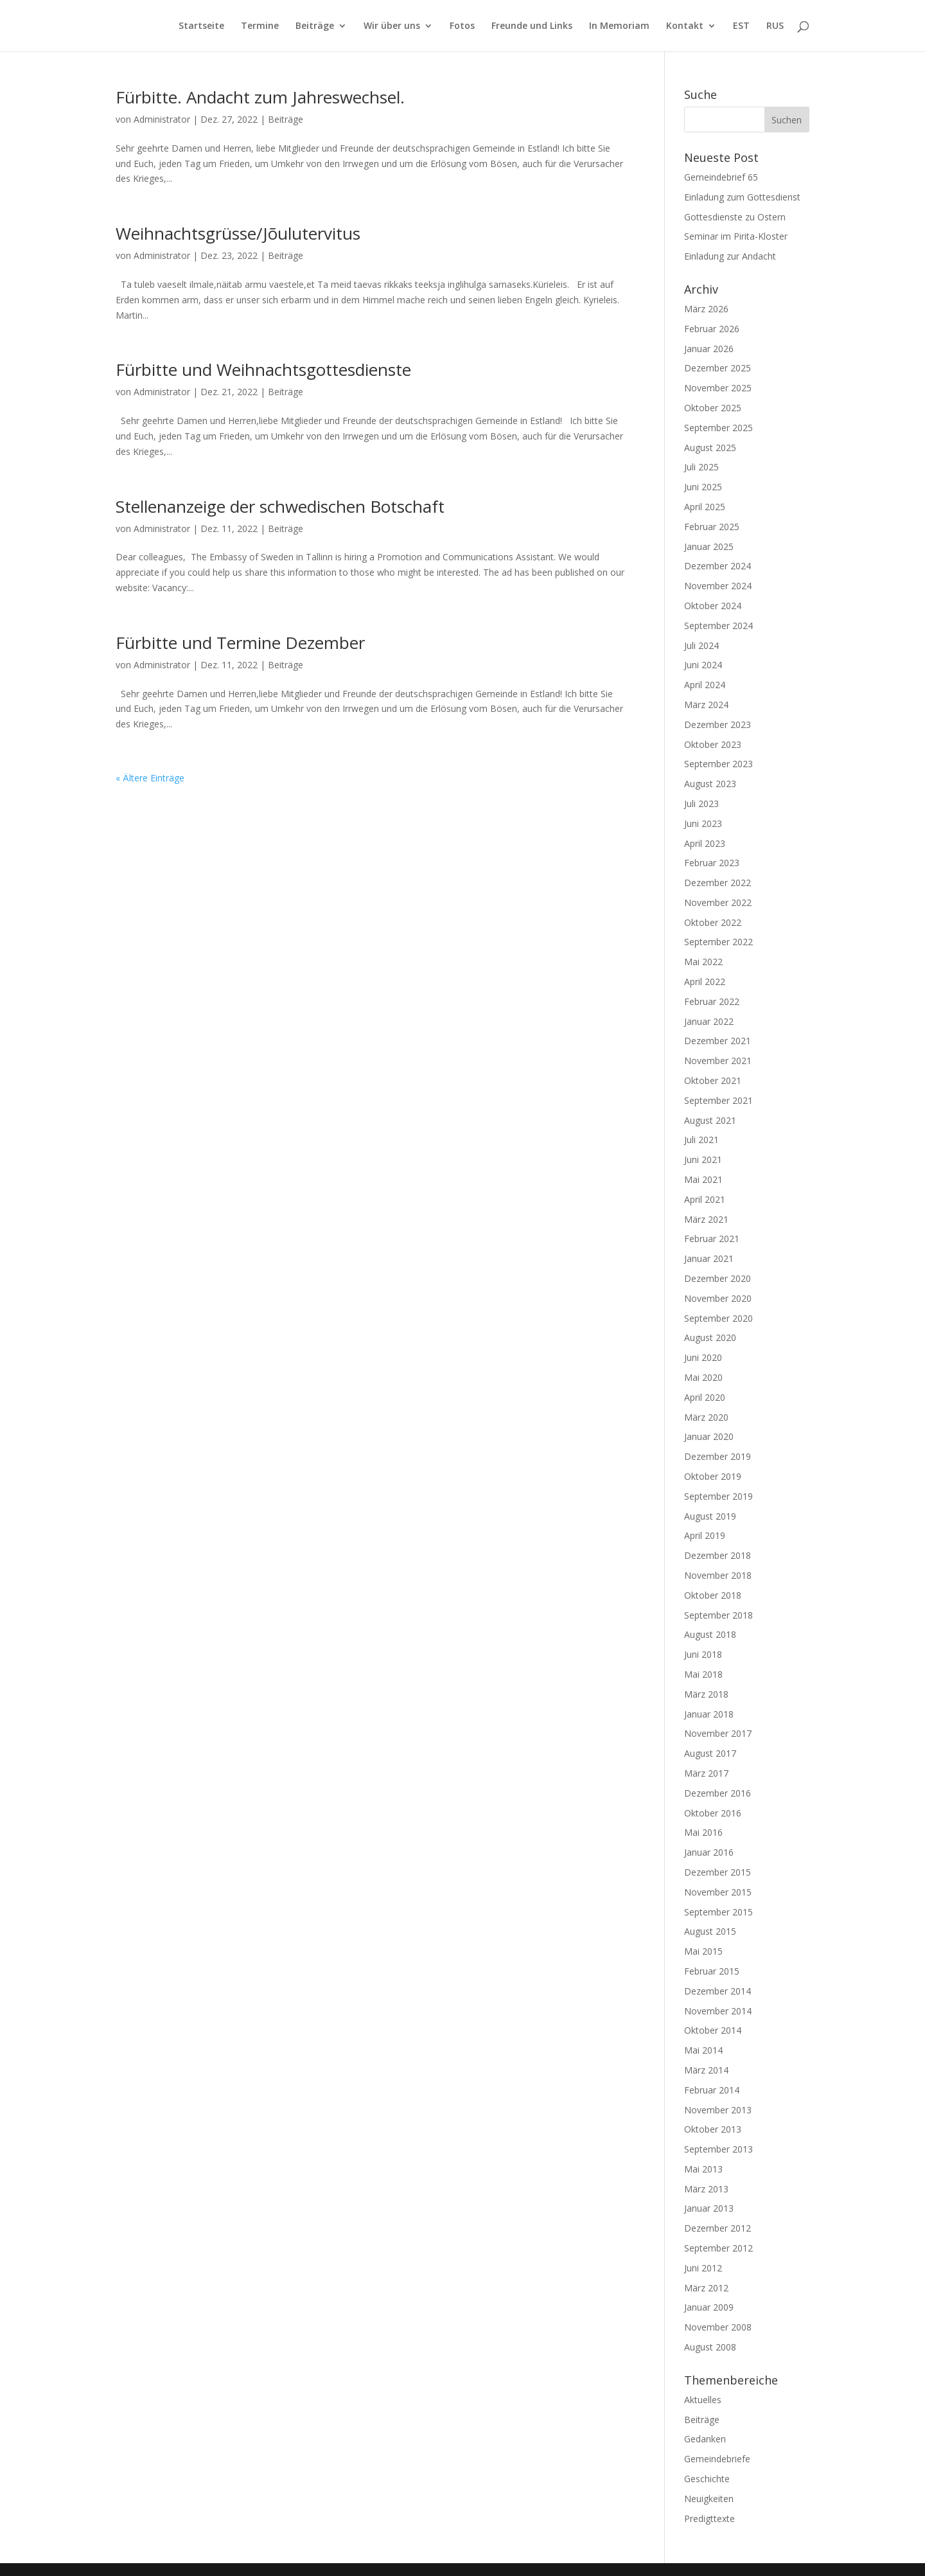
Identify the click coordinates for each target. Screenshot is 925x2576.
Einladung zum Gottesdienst (742, 197)
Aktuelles (702, 2400)
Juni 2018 (703, 1654)
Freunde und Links (531, 26)
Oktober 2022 (712, 922)
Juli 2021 (701, 1139)
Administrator (162, 119)
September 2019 (718, 1496)
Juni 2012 (703, 2268)
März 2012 (706, 2288)
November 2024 (718, 586)
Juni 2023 (703, 823)
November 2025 (718, 388)
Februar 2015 (711, 1971)
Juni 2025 (703, 487)
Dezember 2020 (717, 1278)
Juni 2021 (703, 1159)
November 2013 (718, 2110)
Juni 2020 (703, 1357)
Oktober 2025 (712, 408)
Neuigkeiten (709, 2498)
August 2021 (710, 1120)
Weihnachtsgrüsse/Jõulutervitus (238, 233)
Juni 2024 (703, 665)
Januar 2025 (709, 546)
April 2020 (704, 1397)
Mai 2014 (703, 2050)
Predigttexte (709, 2518)
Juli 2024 (701, 645)
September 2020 (718, 1318)
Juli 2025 (701, 467)
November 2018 (718, 1575)
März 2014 (706, 2070)
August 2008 (710, 2347)
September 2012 (718, 2248)
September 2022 (718, 942)
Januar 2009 (709, 2307)
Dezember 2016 (717, 1793)
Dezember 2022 (717, 882)
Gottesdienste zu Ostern (735, 217)
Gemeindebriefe (717, 2459)
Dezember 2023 (717, 724)
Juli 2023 (701, 803)
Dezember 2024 (717, 566)
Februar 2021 (711, 1238)
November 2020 (718, 1298)
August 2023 (710, 783)
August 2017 (710, 1753)
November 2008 (718, 2327)
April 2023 (704, 843)
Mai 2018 (703, 1674)
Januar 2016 (709, 1852)
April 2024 (704, 685)
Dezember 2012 (717, 2228)
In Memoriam (619, 26)
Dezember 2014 (717, 1991)
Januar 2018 (709, 1714)
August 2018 (710, 1634)
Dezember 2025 (717, 368)
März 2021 (706, 1219)
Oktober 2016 (712, 1813)
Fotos (462, 26)
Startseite (201, 26)
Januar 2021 (709, 1258)
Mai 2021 (703, 1179)
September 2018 (718, 1615)
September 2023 (718, 764)
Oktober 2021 (712, 1080)
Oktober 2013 (712, 2129)
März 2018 (706, 1694)
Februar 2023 (711, 863)
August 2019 (710, 1516)
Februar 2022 (711, 1001)
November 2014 (718, 2011)
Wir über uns (392, 26)
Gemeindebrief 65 (721, 177)
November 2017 (718, 1733)
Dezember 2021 (717, 1041)
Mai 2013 (703, 2169)
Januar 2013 (709, 2208)
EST (741, 26)
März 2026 (706, 309)
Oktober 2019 (712, 1476)
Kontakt (684, 26)
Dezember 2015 (717, 1872)
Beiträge (314, 26)
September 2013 (718, 2149)
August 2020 (710, 1337)
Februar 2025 (711, 526)
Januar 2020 (709, 1436)
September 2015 (718, 1912)
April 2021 (704, 1199)
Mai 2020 (703, 1377)
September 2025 (718, 428)
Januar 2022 (709, 1021)
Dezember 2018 (717, 1555)
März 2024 (706, 704)
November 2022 (718, 902)
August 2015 (710, 1931)
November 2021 (718, 1060)
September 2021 (718, 1100)
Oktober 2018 (712, 1595)
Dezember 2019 (717, 1456)
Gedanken (705, 2439)
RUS (775, 26)
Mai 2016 (703, 1832)
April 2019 (704, 1535)
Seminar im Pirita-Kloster (736, 236)
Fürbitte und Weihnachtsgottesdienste (263, 369)
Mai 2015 (703, 1951)
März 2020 (706, 1417)
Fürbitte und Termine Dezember (240, 642)
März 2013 (706, 2189)
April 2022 (704, 981)
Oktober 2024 (712, 606)
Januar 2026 (709, 348)
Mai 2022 (703, 961)
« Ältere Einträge (150, 778)
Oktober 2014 (712, 2030)
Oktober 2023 (712, 744)
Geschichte (707, 2479)
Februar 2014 (711, 2090)
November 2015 (718, 1892)
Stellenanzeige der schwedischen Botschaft (280, 506)
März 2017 (706, 1773)
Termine (260, 26)
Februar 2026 (711, 329)
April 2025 (704, 507)
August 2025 (710, 447)
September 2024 (718, 625)
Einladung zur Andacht (730, 256)
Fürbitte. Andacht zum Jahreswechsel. (260, 97)
